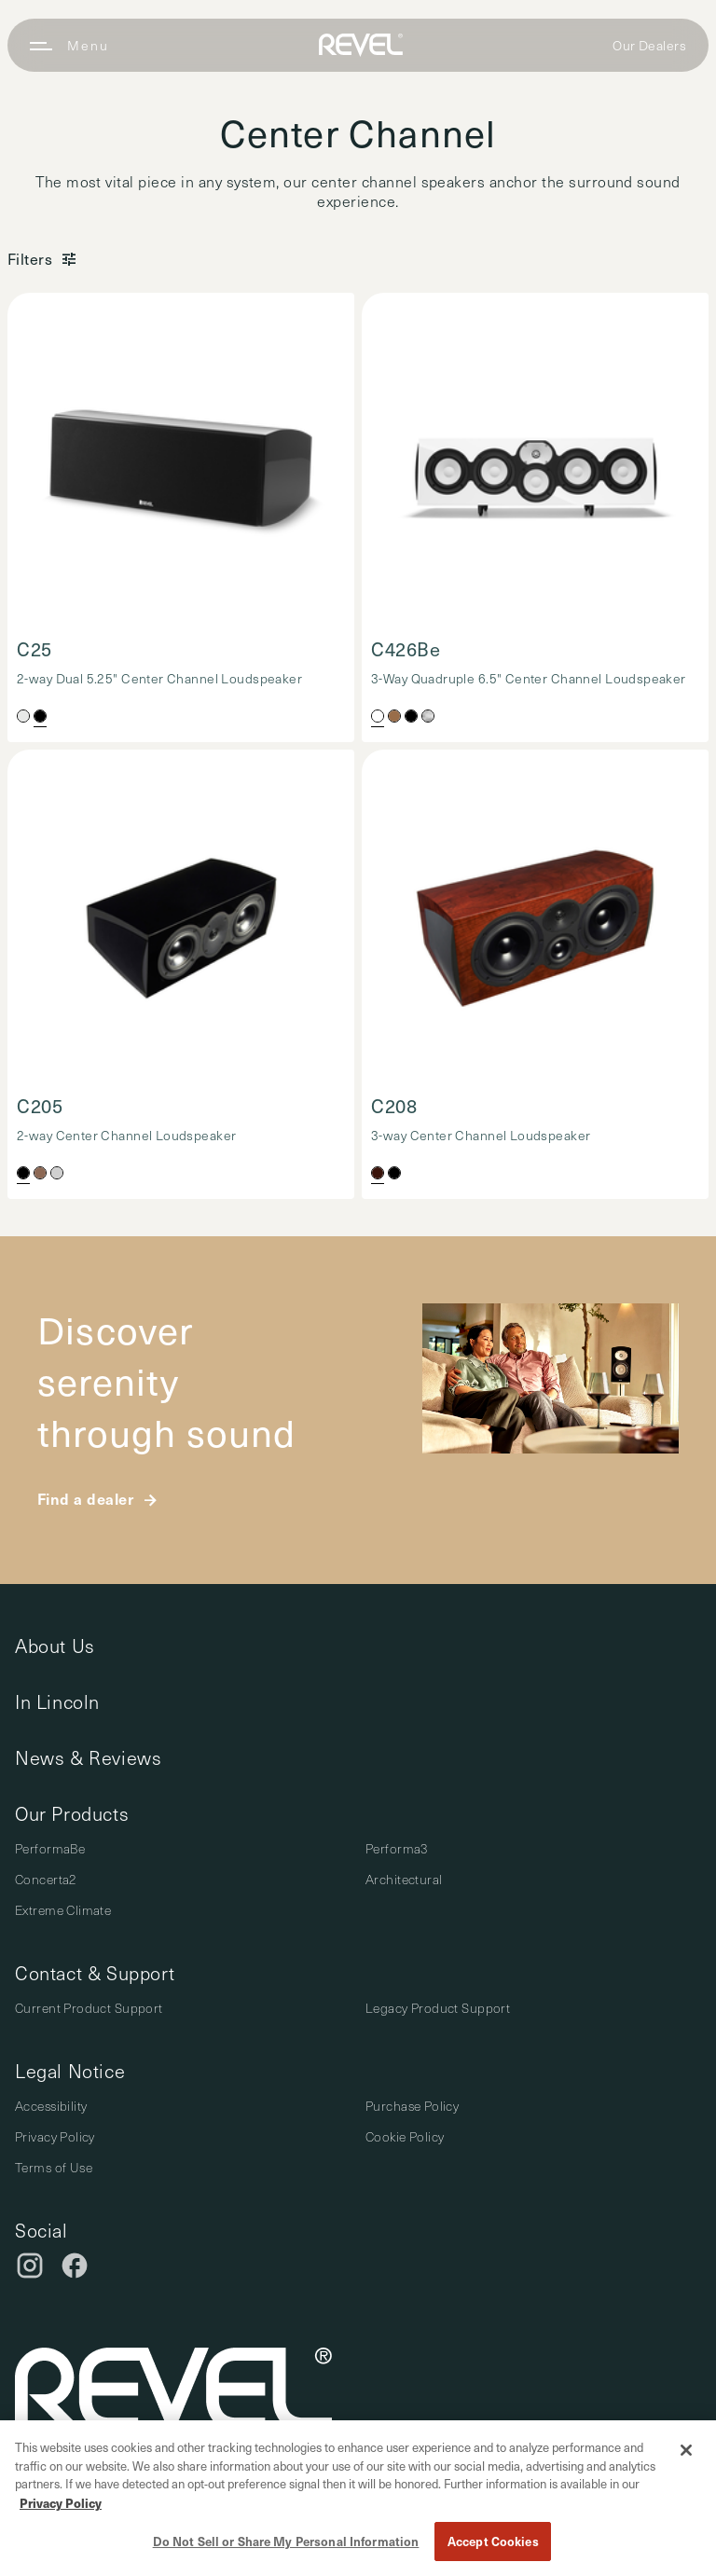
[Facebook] (75, 2265)
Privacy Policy (55, 2136)
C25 (34, 649)
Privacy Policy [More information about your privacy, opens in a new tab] (61, 2503)
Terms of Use (53, 2167)
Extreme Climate (63, 1910)
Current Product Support (89, 2008)
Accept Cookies (493, 2541)
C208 (394, 1106)
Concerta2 (45, 1879)
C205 (39, 1106)
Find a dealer (85, 1498)
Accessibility (51, 2106)
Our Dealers (649, 45)
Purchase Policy (412, 2106)
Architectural (403, 1879)
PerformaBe (50, 1848)
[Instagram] (30, 2265)
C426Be (406, 649)
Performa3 (396, 1848)
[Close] (686, 2450)
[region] (358, 2498)
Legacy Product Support (437, 2008)
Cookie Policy (404, 2136)
